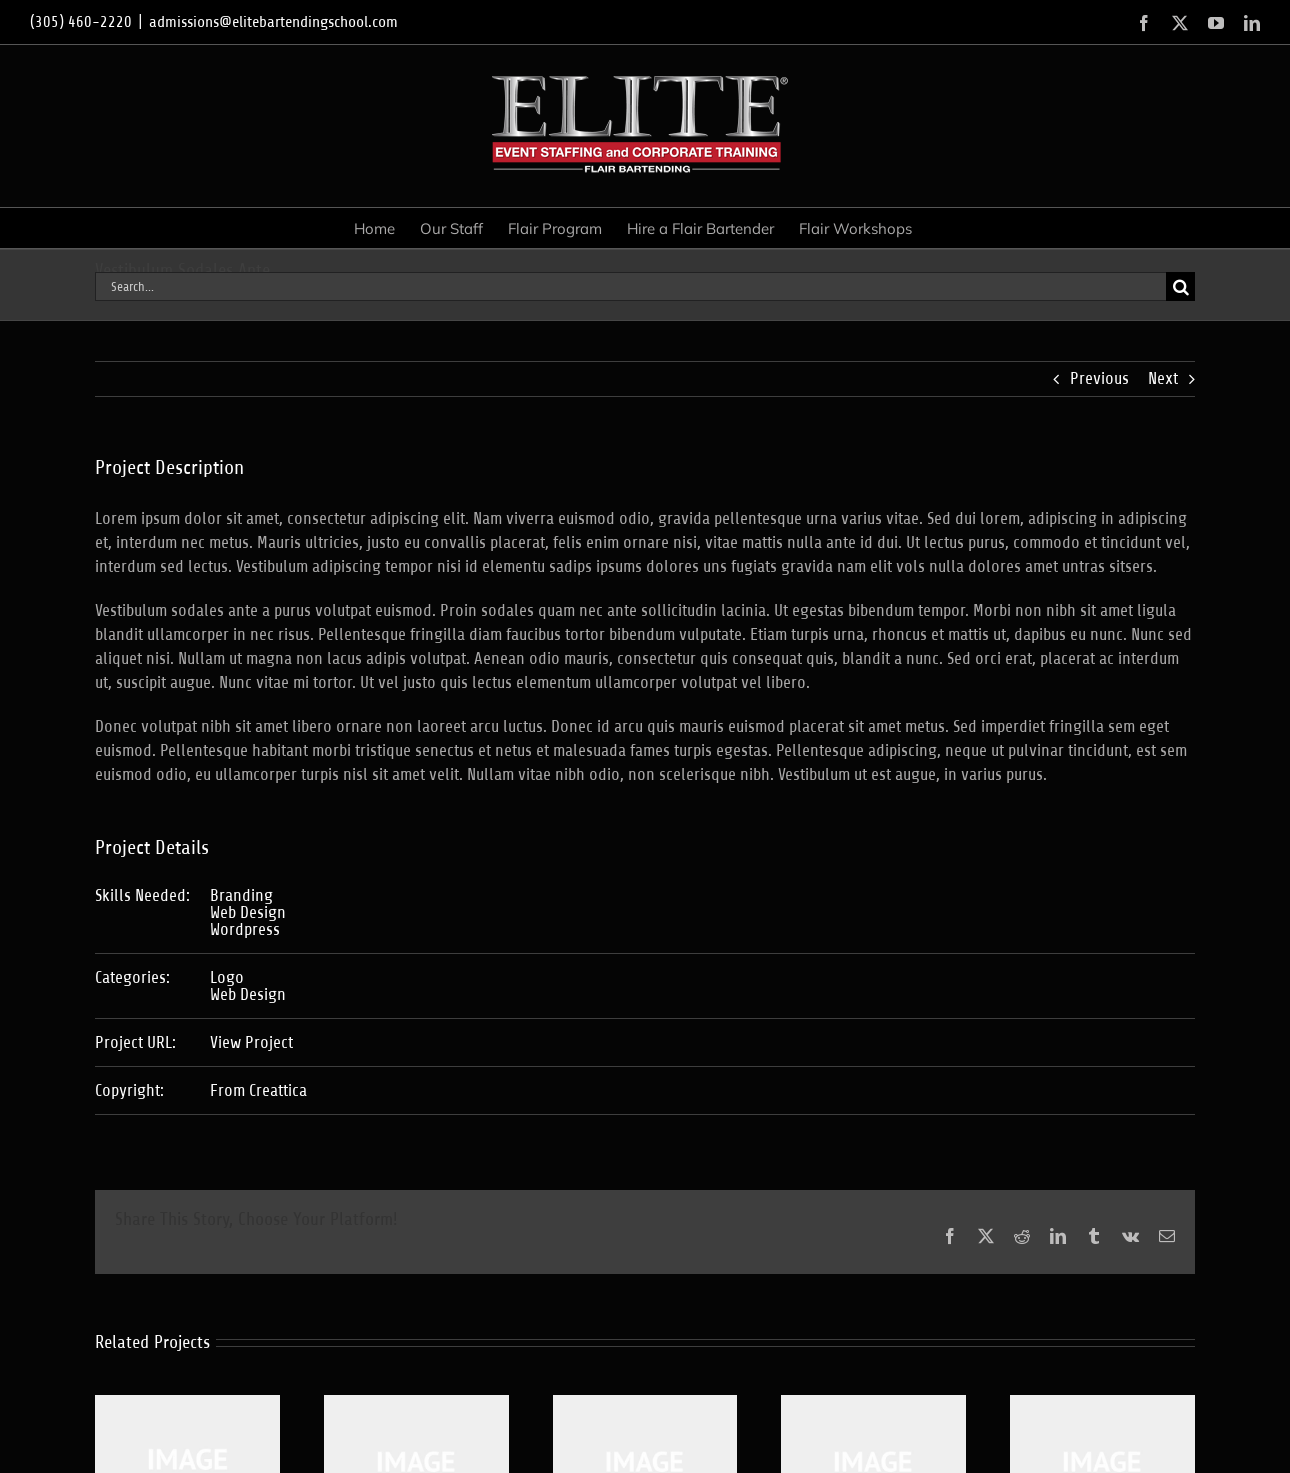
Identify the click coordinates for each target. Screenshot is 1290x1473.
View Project (251, 1042)
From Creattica (258, 1090)
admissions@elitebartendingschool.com (273, 22)
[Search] (1180, 286)
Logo (227, 977)
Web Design (248, 912)
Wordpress (245, 929)
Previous (1099, 378)
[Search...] (630, 286)
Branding (241, 895)
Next (1163, 378)
